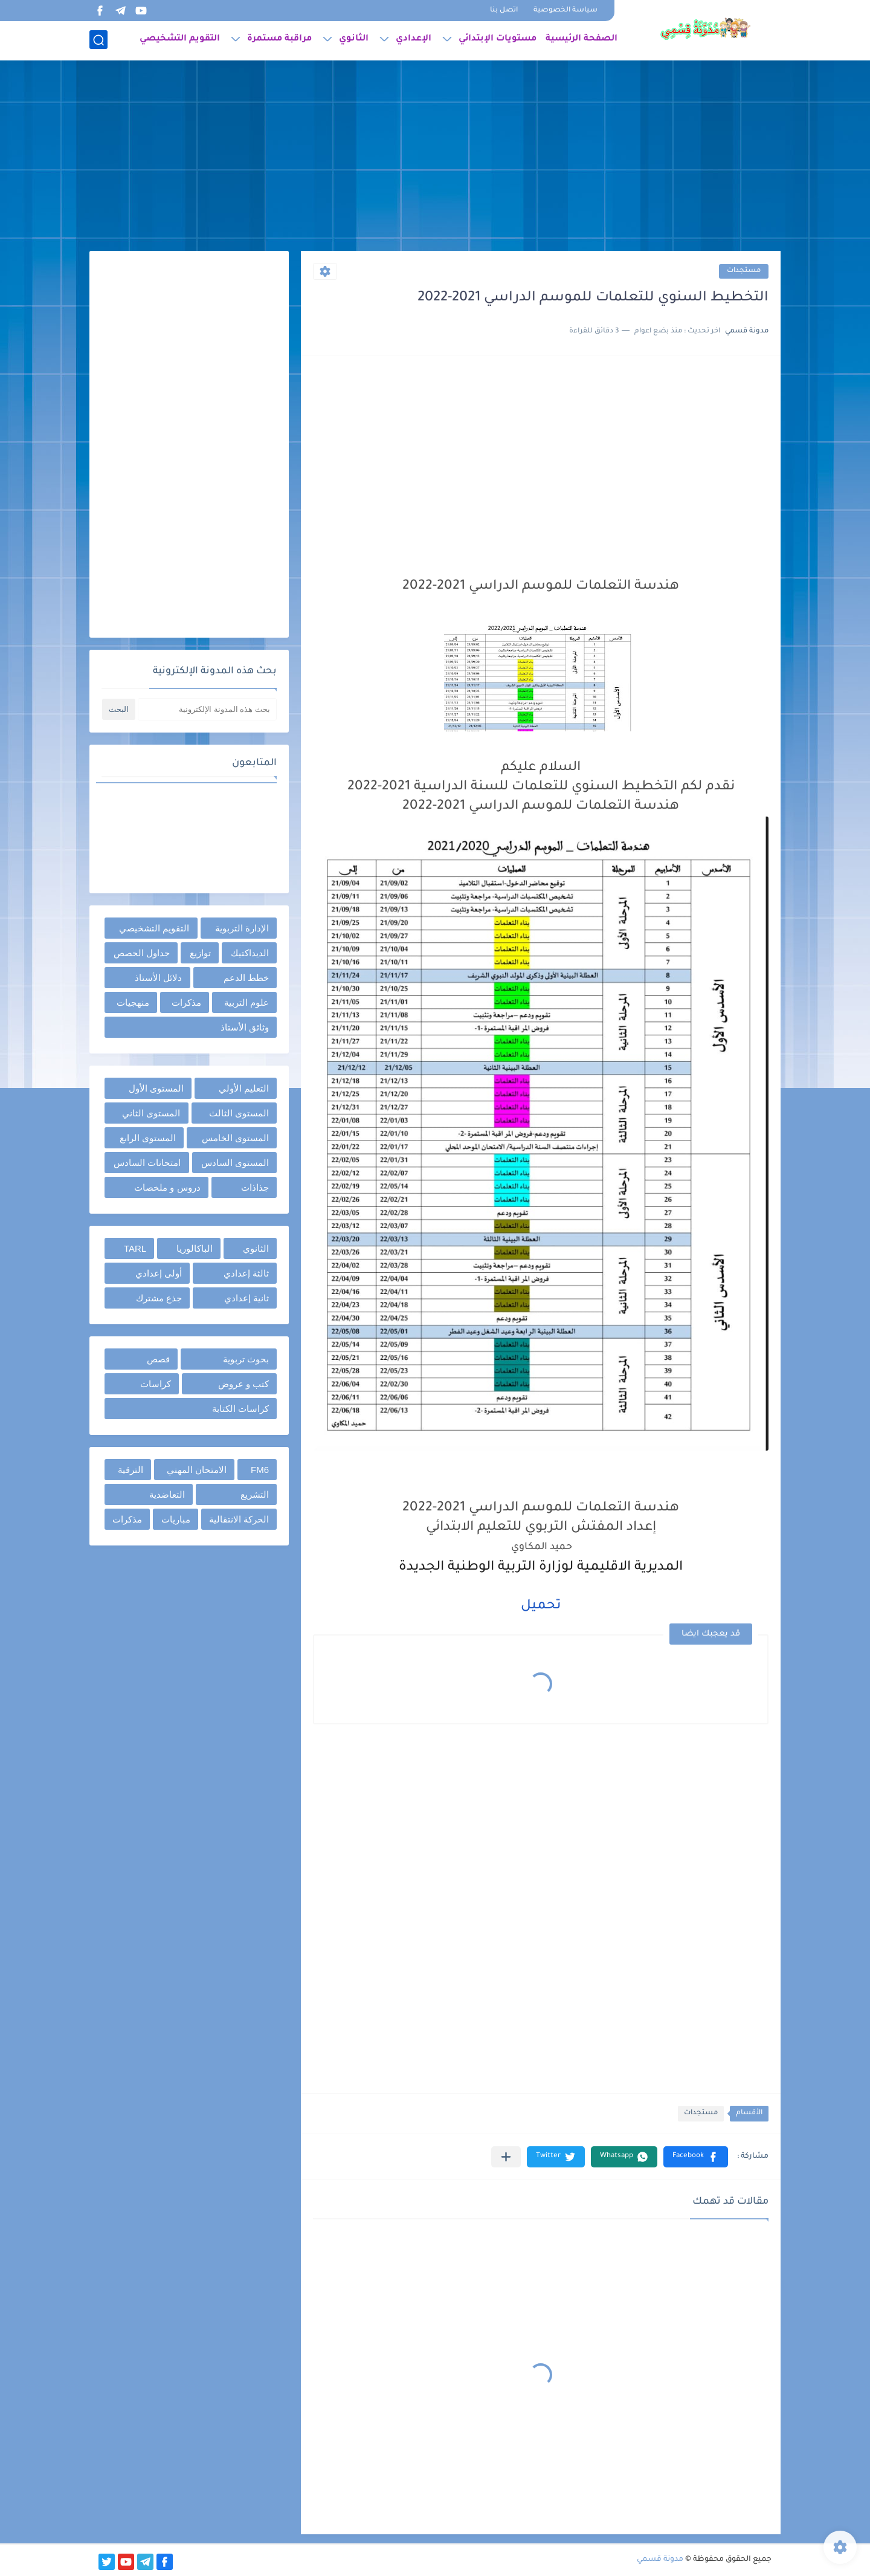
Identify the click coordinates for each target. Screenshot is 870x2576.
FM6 (260, 1469)
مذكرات (186, 1002)
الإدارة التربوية (242, 928)
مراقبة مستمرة (279, 40)
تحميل (541, 1606)
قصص (158, 1359)
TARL (135, 1248)
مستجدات (744, 271)
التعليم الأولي (244, 1088)
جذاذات (255, 1187)
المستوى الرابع (148, 1138)
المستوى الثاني (151, 1113)
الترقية (130, 1469)
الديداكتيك (250, 953)
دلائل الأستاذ (158, 977)
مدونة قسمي (660, 2559)
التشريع (254, 1494)
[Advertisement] (435, 157)
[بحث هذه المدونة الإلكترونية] (207, 709)
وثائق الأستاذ (245, 1027)
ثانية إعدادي (246, 1298)
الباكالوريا (194, 1248)
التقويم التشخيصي (180, 40)
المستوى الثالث (239, 1113)
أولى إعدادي (158, 1273)
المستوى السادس (235, 1162)
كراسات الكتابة (240, 1408)
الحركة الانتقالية (239, 1519)
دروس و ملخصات (167, 1187)
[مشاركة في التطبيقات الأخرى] (506, 2156)
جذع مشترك (159, 1298)
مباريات (175, 1519)
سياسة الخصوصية (565, 11)
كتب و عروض (243, 1384)
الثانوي (354, 40)
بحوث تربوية (246, 1359)
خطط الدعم (246, 977)
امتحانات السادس (147, 1162)
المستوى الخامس (235, 1138)
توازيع (200, 953)
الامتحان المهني (197, 1469)
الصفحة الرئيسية (581, 40)
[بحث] (98, 40)
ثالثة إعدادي (246, 1273)
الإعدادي (413, 40)
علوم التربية (246, 1002)
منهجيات (133, 1002)
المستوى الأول (156, 1088)
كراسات (155, 1384)
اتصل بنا (504, 11)
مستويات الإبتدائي (497, 40)
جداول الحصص (142, 953)
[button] (695, 2156)
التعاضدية (167, 1494)
